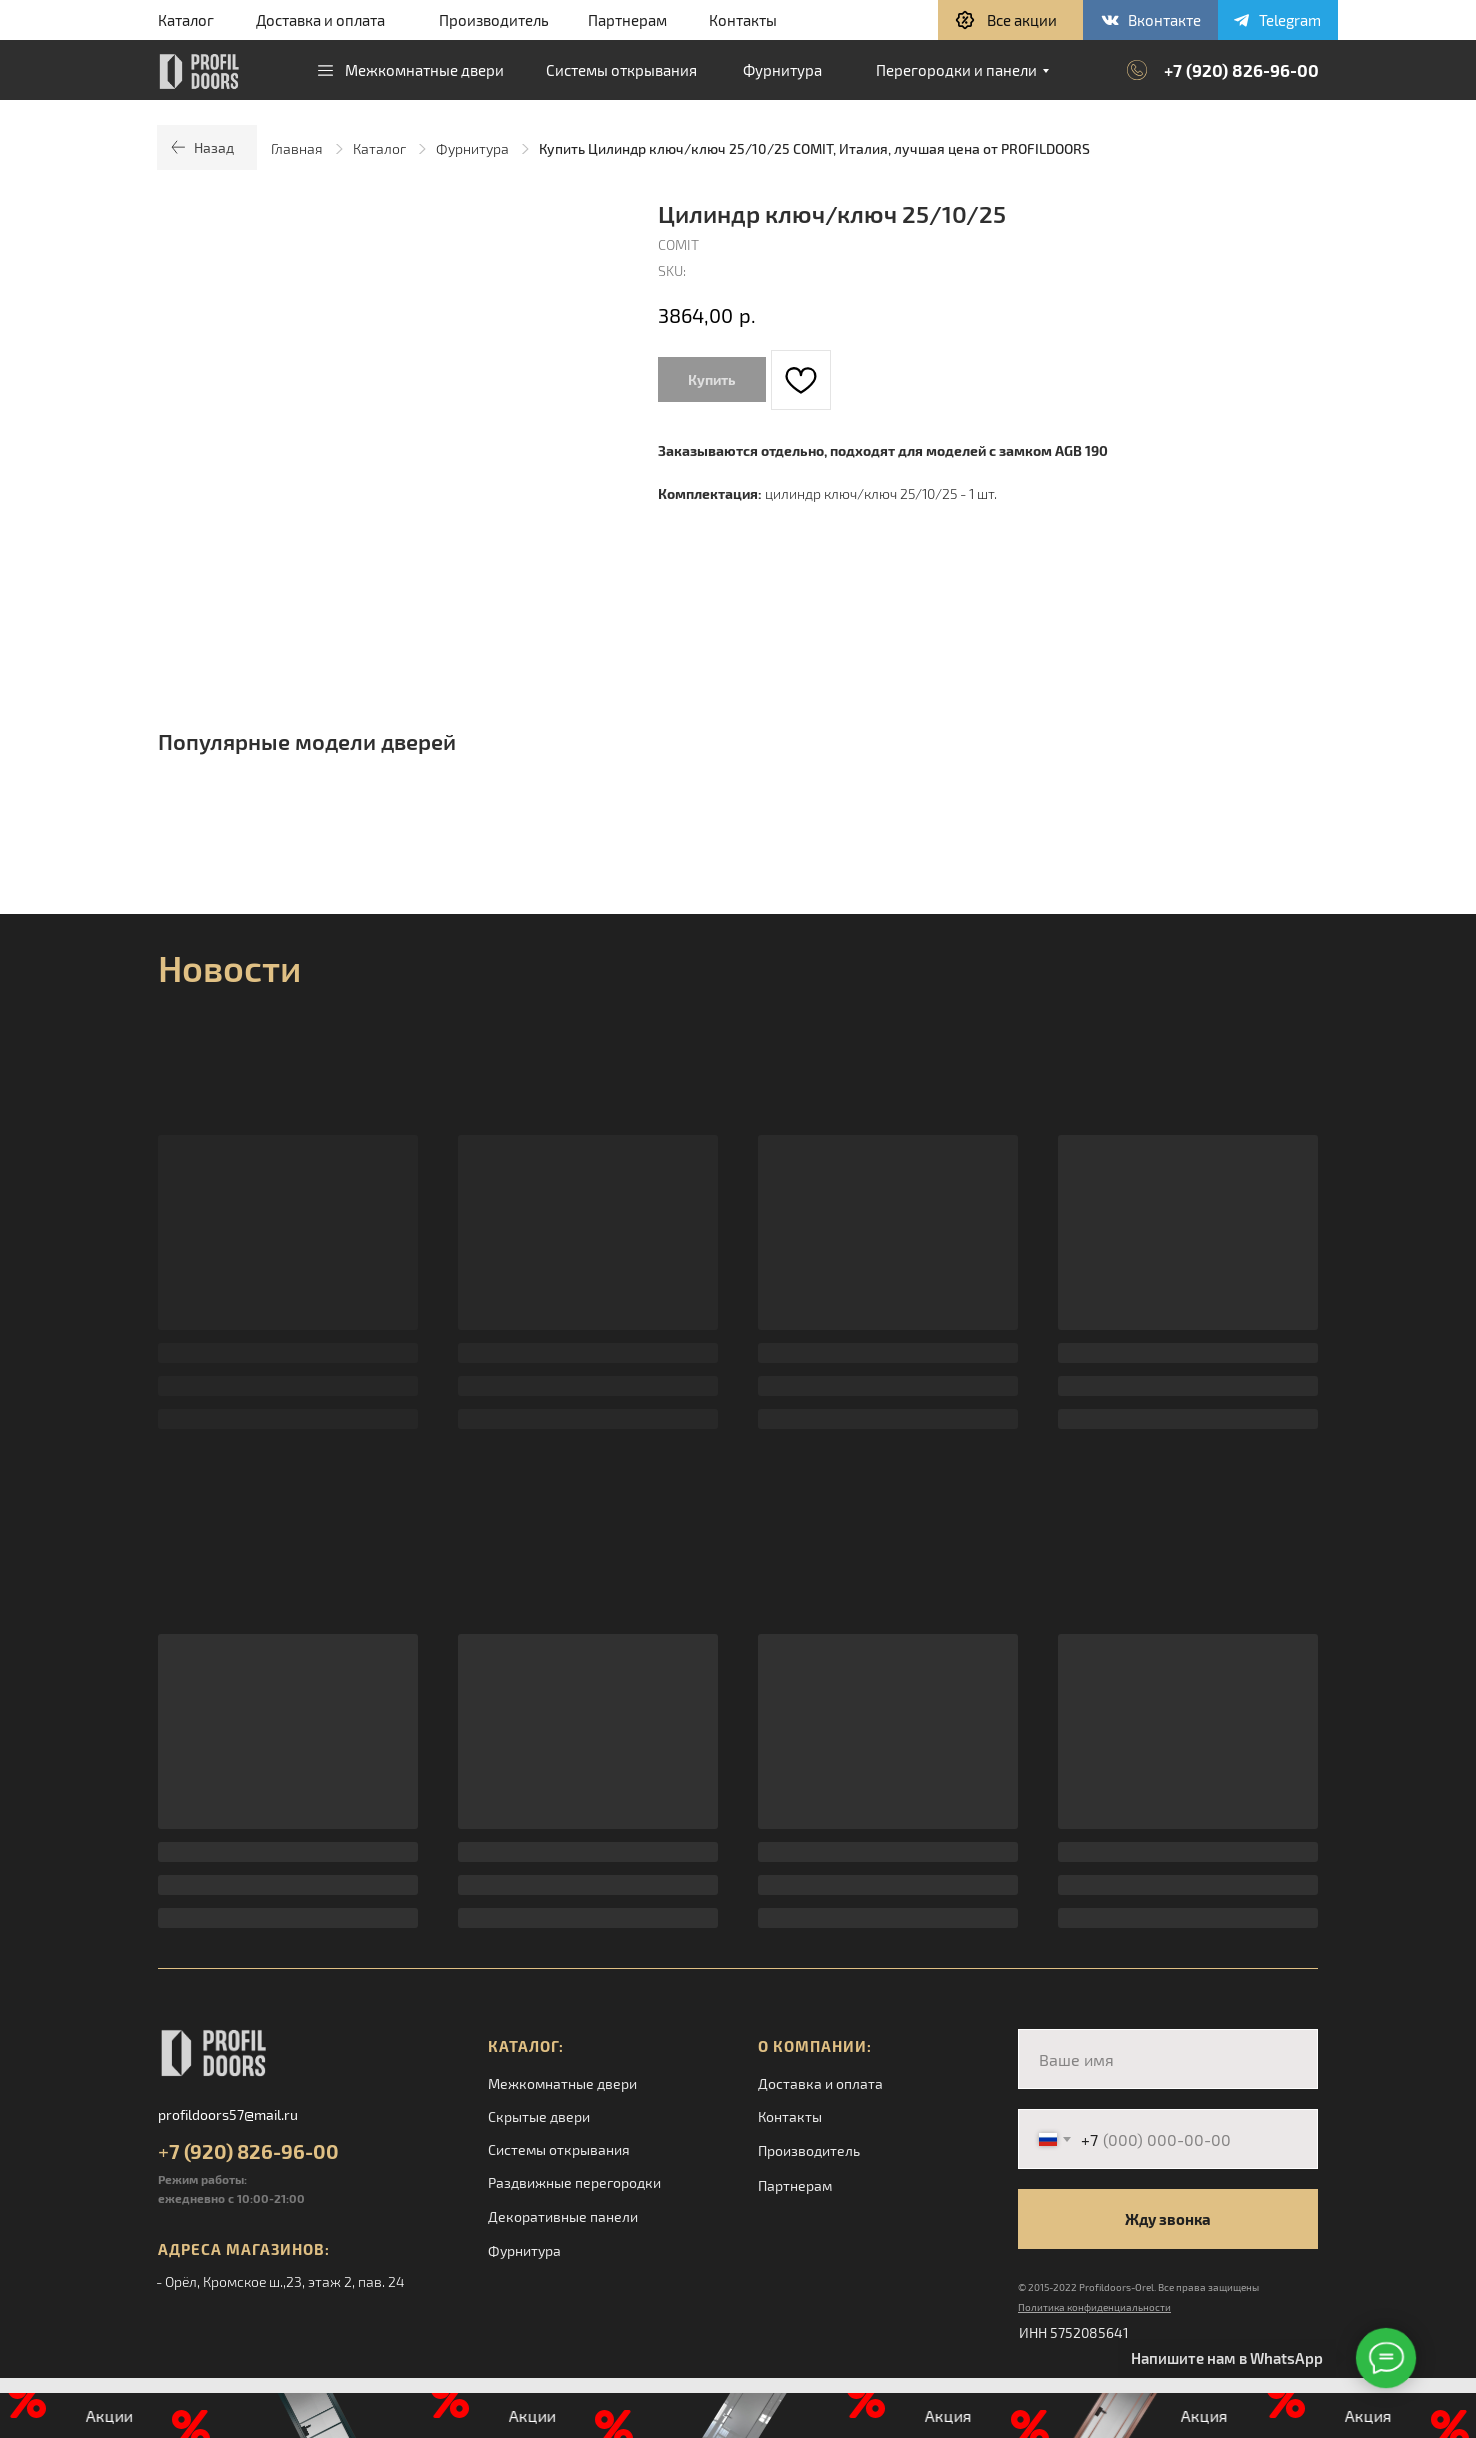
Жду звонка (1168, 2219)
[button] (1010, 20)
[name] (1168, 2059)
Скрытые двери (539, 2116)
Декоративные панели (563, 2216)
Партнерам (627, 20)
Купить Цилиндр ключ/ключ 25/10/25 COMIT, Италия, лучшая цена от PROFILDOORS (814, 148)
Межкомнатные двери (562, 2083)
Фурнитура (472, 148)
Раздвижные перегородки (574, 2182)
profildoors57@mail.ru (228, 2114)
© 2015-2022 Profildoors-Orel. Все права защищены (1138, 2287)
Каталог (186, 20)
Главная (297, 148)
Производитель (494, 20)
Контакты (743, 20)
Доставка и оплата (320, 20)
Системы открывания (559, 2149)
